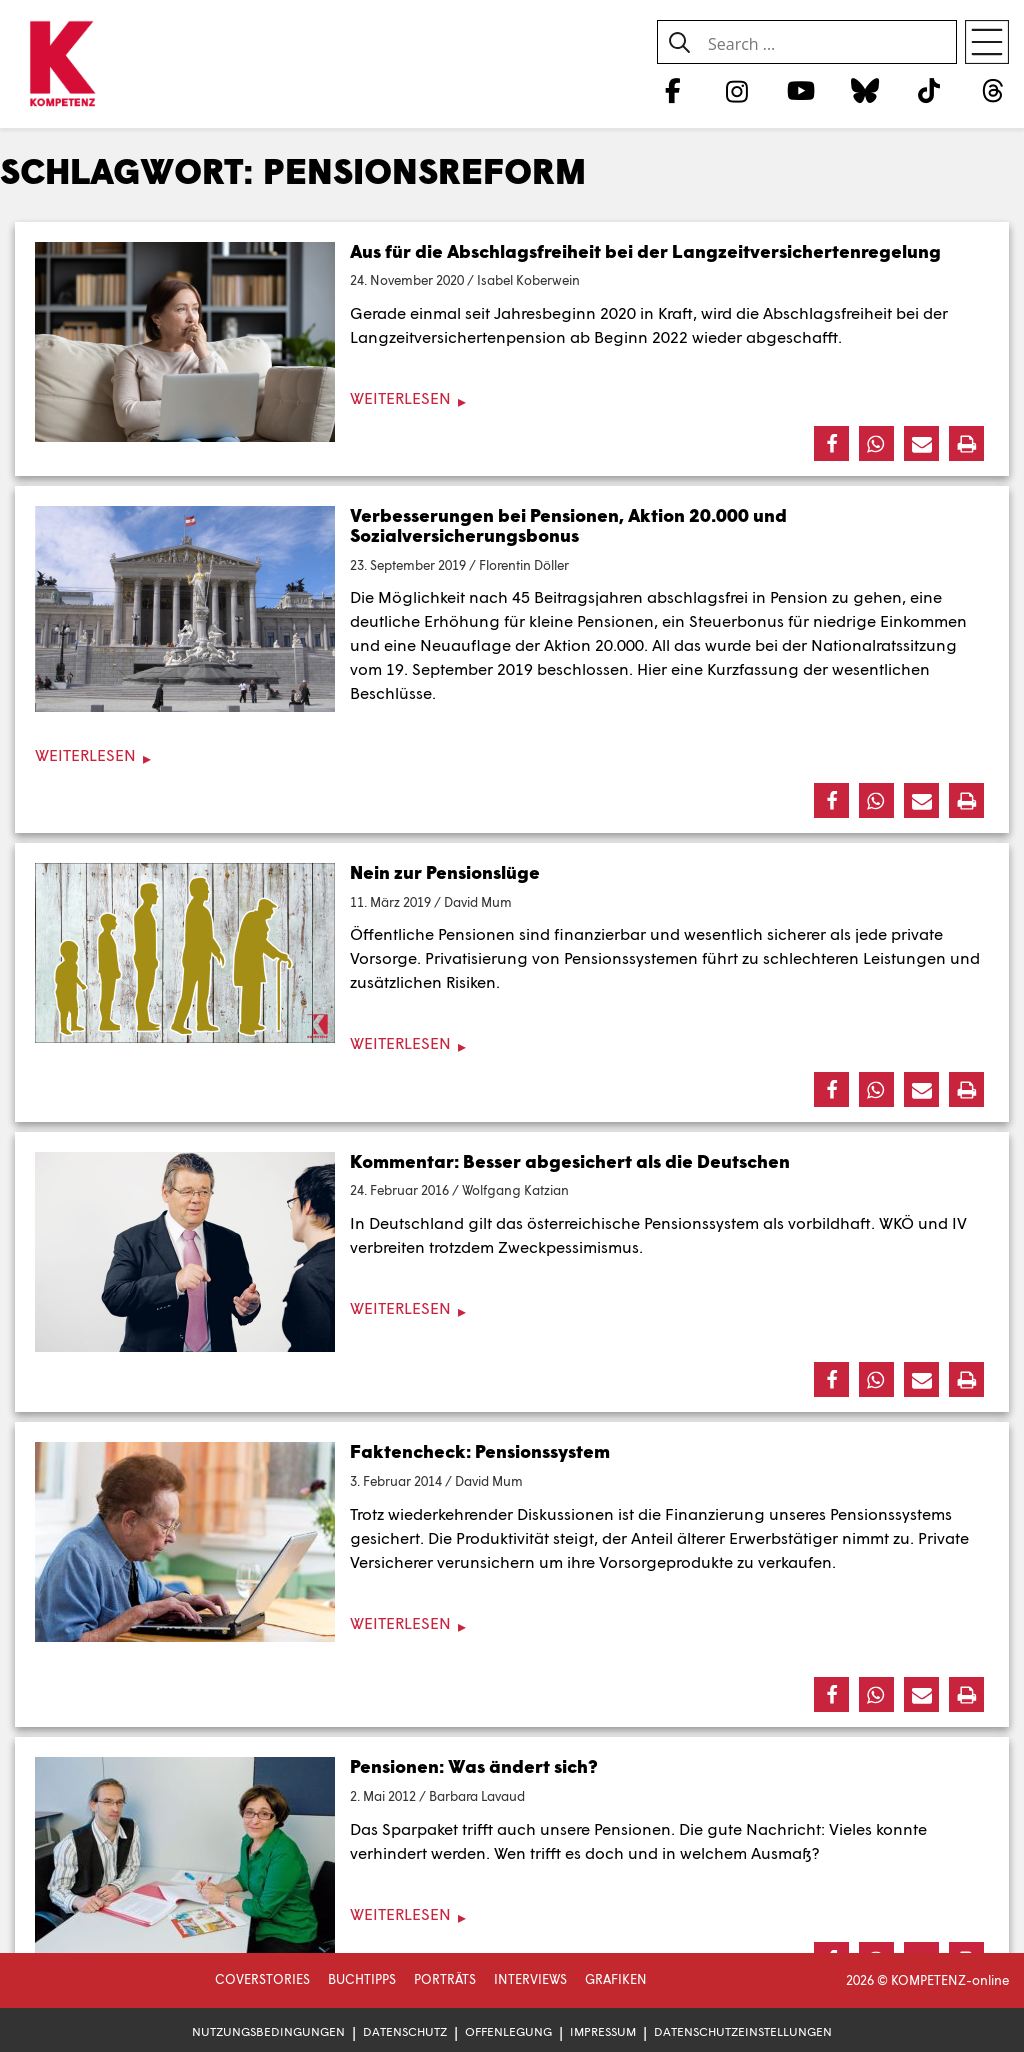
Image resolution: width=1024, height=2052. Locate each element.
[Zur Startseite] (62, 65)
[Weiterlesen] (512, 398)
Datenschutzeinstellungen (743, 2031)
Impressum (603, 2031)
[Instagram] (736, 90)
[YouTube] (800, 90)
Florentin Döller (524, 565)
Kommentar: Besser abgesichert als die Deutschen (570, 1161)
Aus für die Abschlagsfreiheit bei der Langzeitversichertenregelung (645, 251)
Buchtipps (362, 1979)
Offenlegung (508, 2031)
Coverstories (262, 1979)
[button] (831, 443)
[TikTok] (929, 90)
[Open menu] (987, 42)
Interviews (530, 1979)
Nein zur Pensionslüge (445, 872)
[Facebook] (672, 90)
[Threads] (993, 90)
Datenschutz (405, 2031)
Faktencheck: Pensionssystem (480, 1451)
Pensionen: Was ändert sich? (474, 1766)
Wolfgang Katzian (515, 1190)
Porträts (445, 1979)
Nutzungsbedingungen (268, 2031)
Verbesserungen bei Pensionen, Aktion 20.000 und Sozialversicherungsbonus (568, 525)
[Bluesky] (864, 90)
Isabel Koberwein (528, 280)
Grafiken (616, 1979)
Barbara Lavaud (477, 1796)
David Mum (478, 902)
